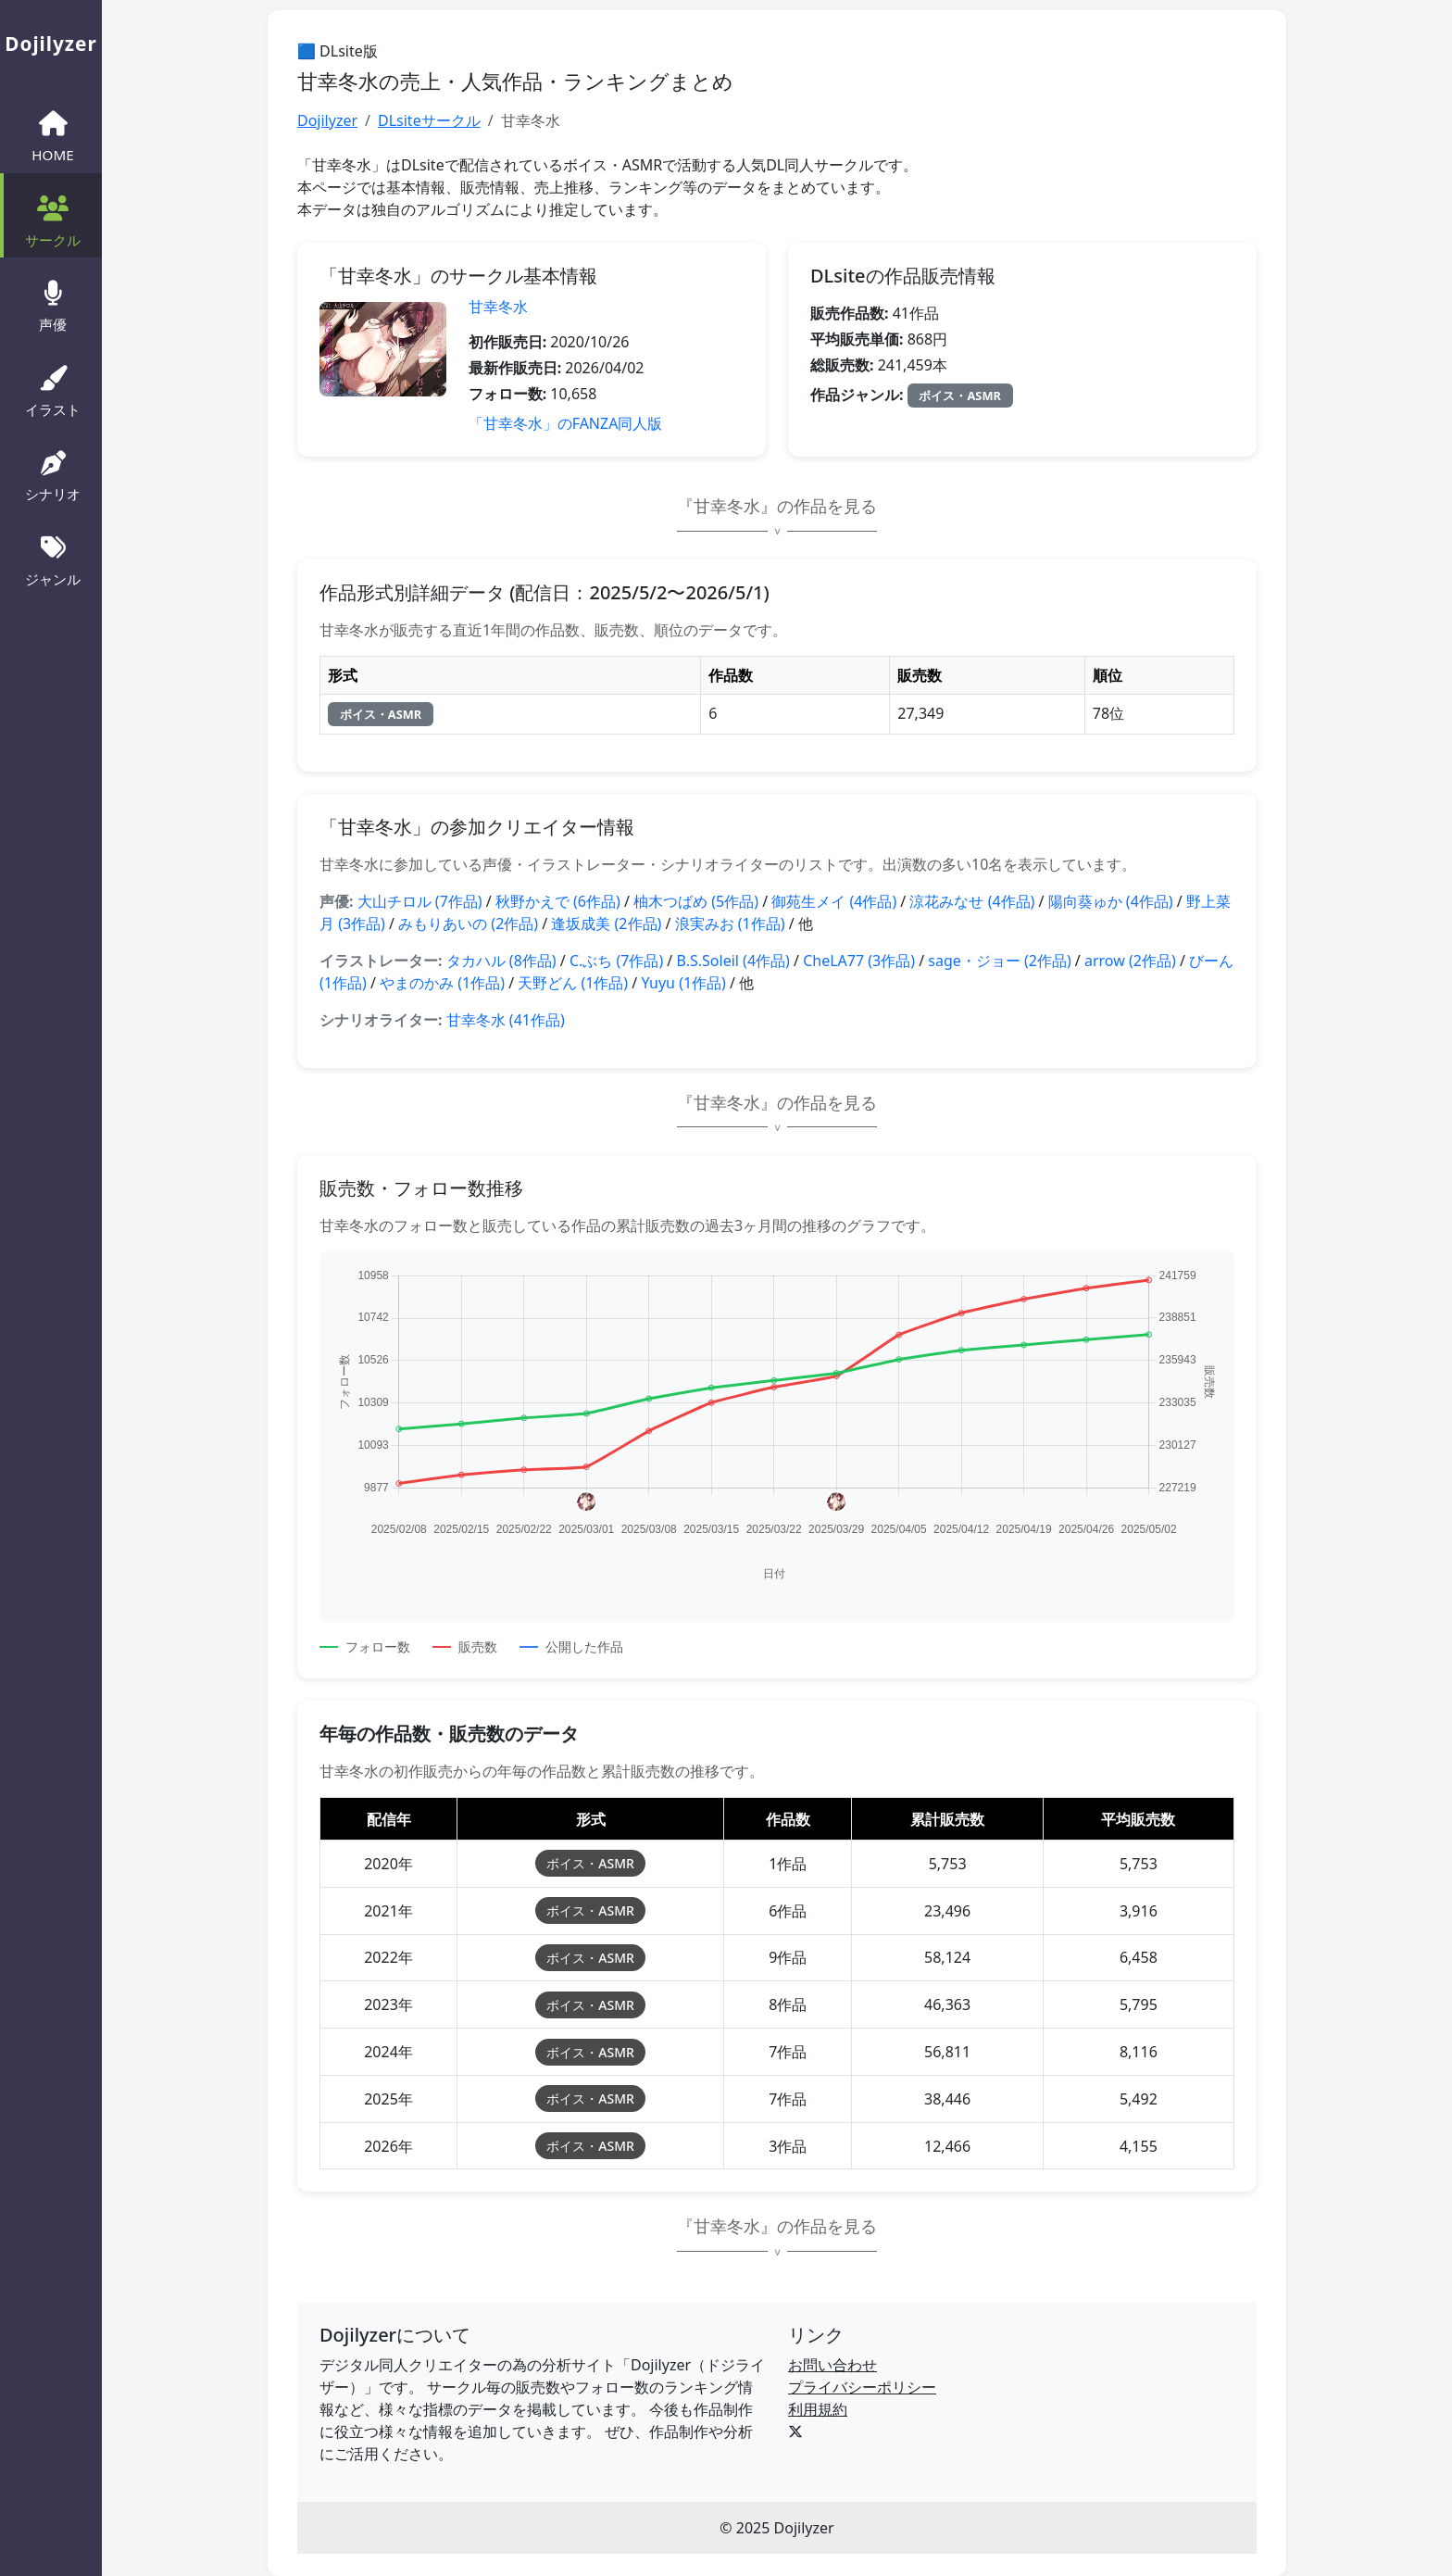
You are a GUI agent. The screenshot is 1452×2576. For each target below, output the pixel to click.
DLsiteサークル (429, 120)
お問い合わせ (832, 2365)
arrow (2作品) (1130, 960)
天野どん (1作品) (573, 983)
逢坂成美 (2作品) (606, 923)
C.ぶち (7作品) (616, 960)
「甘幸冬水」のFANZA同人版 (566, 423)
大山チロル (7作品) (419, 901)
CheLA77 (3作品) (859, 960)
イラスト (53, 389)
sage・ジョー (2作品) (999, 960)
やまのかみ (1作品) (442, 983)
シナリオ (53, 474)
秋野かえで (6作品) (557, 901)
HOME (52, 134)
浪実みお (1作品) (730, 923)
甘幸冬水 (498, 306)
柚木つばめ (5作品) (695, 901)
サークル (53, 219)
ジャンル (53, 558)
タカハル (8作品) (501, 960)
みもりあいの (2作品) (468, 923)
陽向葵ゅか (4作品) (1110, 901)
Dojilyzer (327, 120)
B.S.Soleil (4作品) (732, 960)
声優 (53, 303)
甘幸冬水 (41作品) (505, 1020)
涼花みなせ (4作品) (971, 901)
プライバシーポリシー (862, 2387)
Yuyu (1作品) (683, 983)
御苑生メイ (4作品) (833, 901)
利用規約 (817, 2409)
